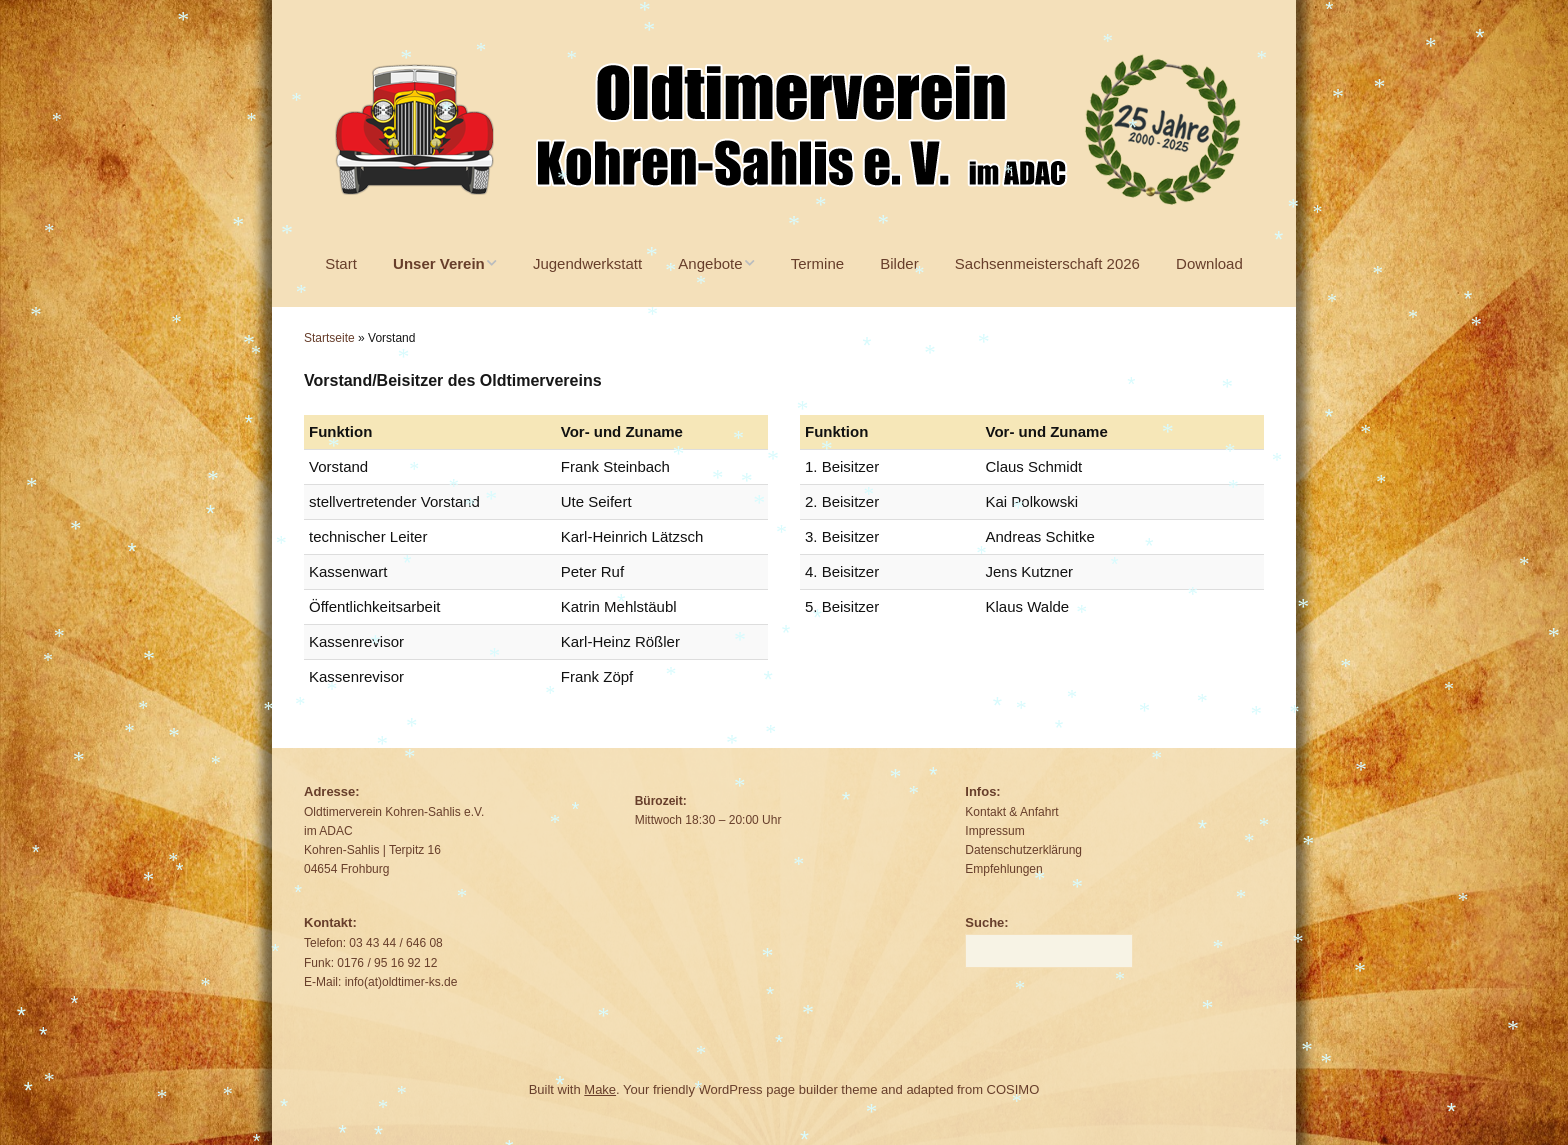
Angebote (710, 263)
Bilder (899, 263)
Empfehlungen (1003, 869)
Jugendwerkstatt (587, 263)
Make (600, 1089)
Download (1209, 263)
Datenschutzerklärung (1023, 850)
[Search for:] (1049, 950)
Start (341, 263)
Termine (817, 263)
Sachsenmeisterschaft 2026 (1047, 263)
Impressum (994, 831)
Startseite (329, 338)
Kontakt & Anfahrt (1011, 812)
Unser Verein (439, 263)
